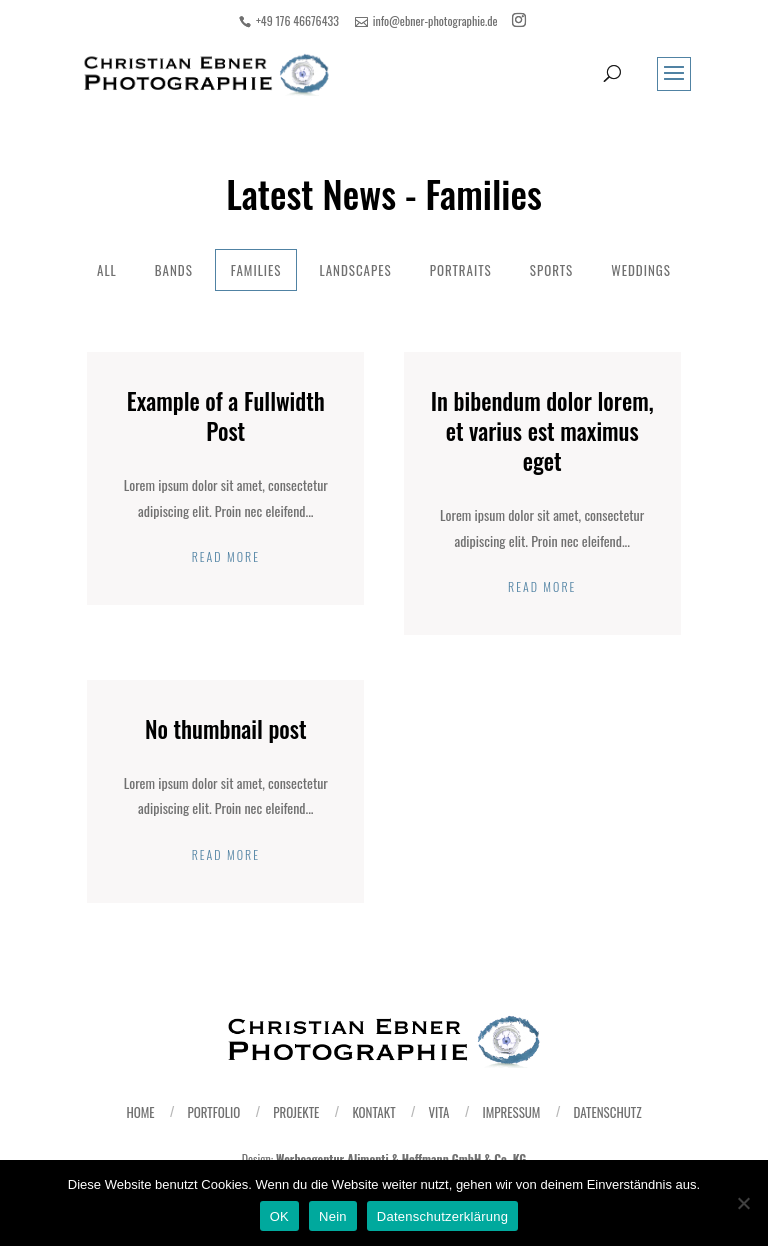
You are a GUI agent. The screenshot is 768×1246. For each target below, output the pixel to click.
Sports (551, 270)
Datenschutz (607, 1112)
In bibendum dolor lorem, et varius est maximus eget (542, 431)
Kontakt (373, 1112)
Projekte (296, 1112)
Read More (226, 556)
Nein (333, 1216)
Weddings (641, 270)
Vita (438, 1112)
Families (256, 270)
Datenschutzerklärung (442, 1216)
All (107, 270)
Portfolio (214, 1112)
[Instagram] (519, 20)
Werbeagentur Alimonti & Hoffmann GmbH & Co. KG (401, 1158)
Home (140, 1112)
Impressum (512, 1112)
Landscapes (355, 270)
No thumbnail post (226, 729)
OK (279, 1216)
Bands (174, 270)
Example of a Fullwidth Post (226, 416)
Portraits (461, 270)
